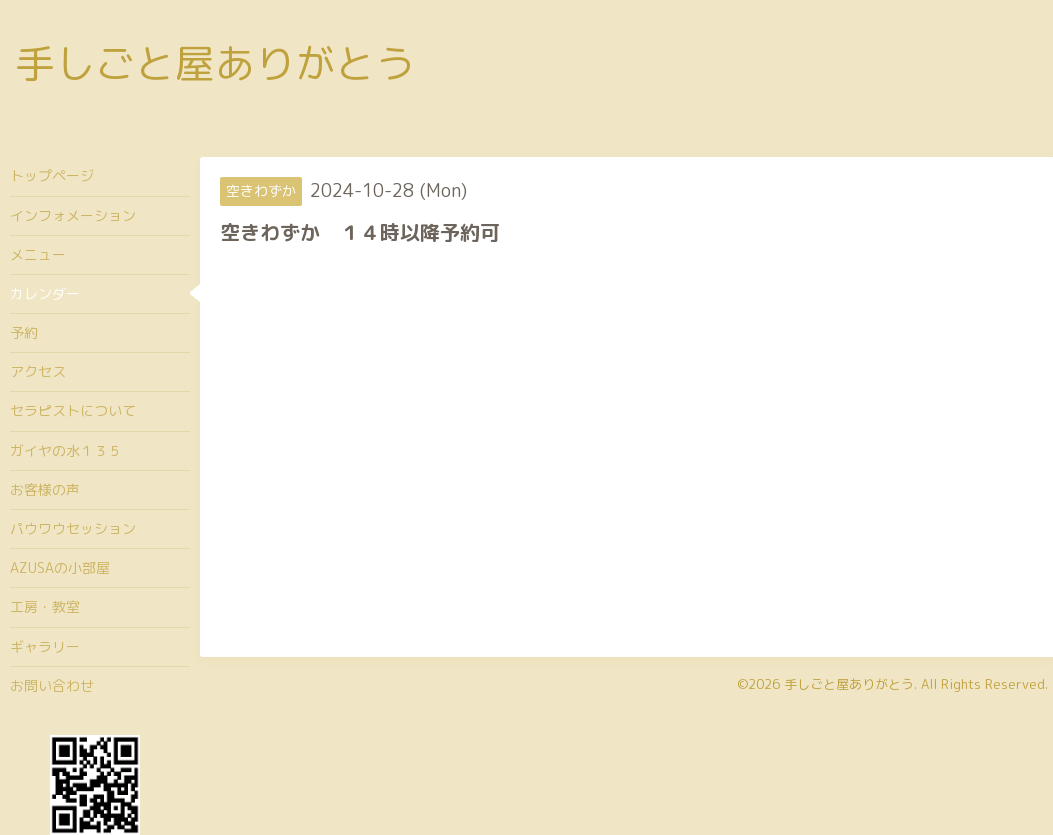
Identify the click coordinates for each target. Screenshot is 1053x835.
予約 (24, 332)
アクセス (38, 371)
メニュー (38, 254)
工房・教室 (45, 606)
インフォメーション (73, 215)
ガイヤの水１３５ (66, 450)
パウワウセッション (73, 528)
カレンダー (45, 293)
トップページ (52, 175)
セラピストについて (73, 410)
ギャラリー (45, 646)
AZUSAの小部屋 (60, 567)
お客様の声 (45, 489)
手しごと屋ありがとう (215, 63)
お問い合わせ (52, 685)
